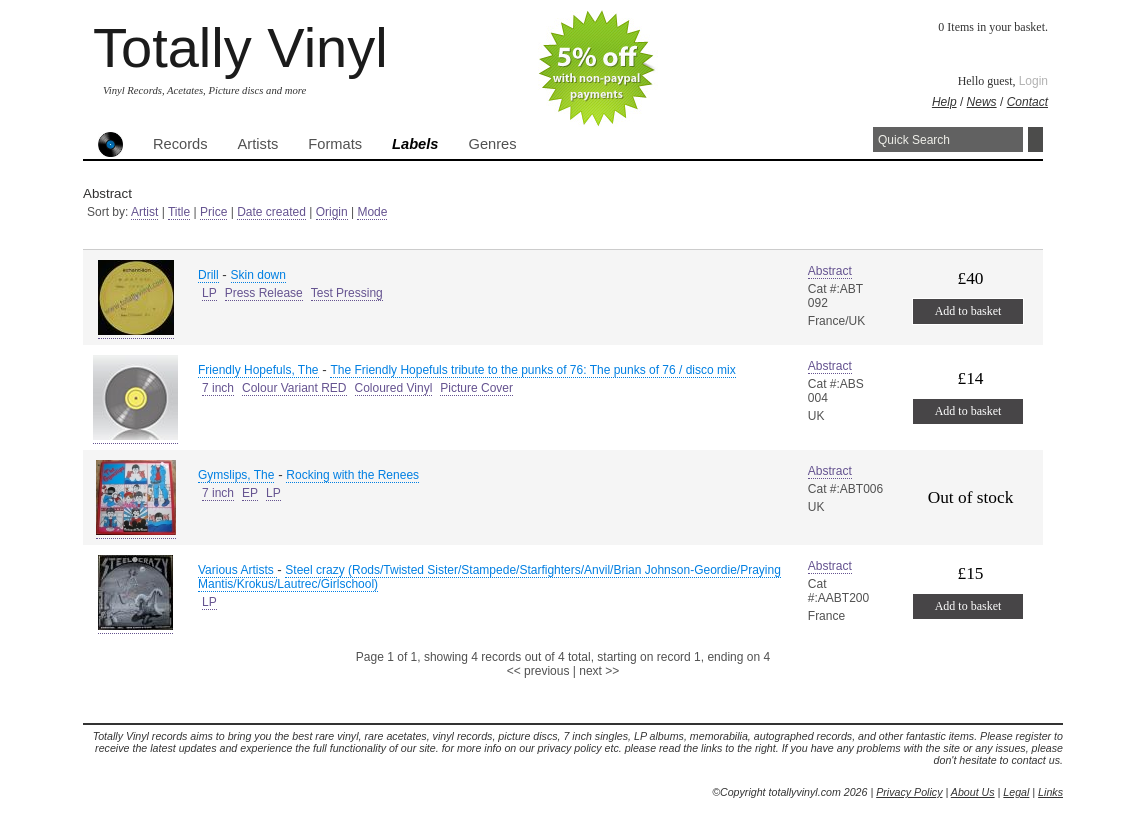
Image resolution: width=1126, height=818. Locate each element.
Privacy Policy (909, 792)
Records (180, 144)
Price (213, 212)
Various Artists (237, 570)
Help (944, 102)
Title (179, 212)
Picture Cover (476, 388)
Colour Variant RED (294, 388)
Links (1050, 792)
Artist (144, 212)
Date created (271, 212)
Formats (335, 144)
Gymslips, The (236, 475)
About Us (973, 792)
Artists (258, 144)
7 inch (218, 388)
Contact (1027, 102)
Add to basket (968, 311)
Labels (415, 144)
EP (250, 493)
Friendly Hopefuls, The (258, 370)
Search (1035, 139)
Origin (332, 212)
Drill (208, 275)
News (982, 102)
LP (209, 293)
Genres (492, 144)
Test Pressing (347, 293)
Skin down (258, 275)
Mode (372, 212)
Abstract (830, 271)
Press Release (264, 293)
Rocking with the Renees (352, 475)
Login (1033, 81)
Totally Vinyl (240, 47)
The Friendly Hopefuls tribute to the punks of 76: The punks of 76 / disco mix (532, 370)
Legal (1016, 792)
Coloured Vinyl (394, 388)
